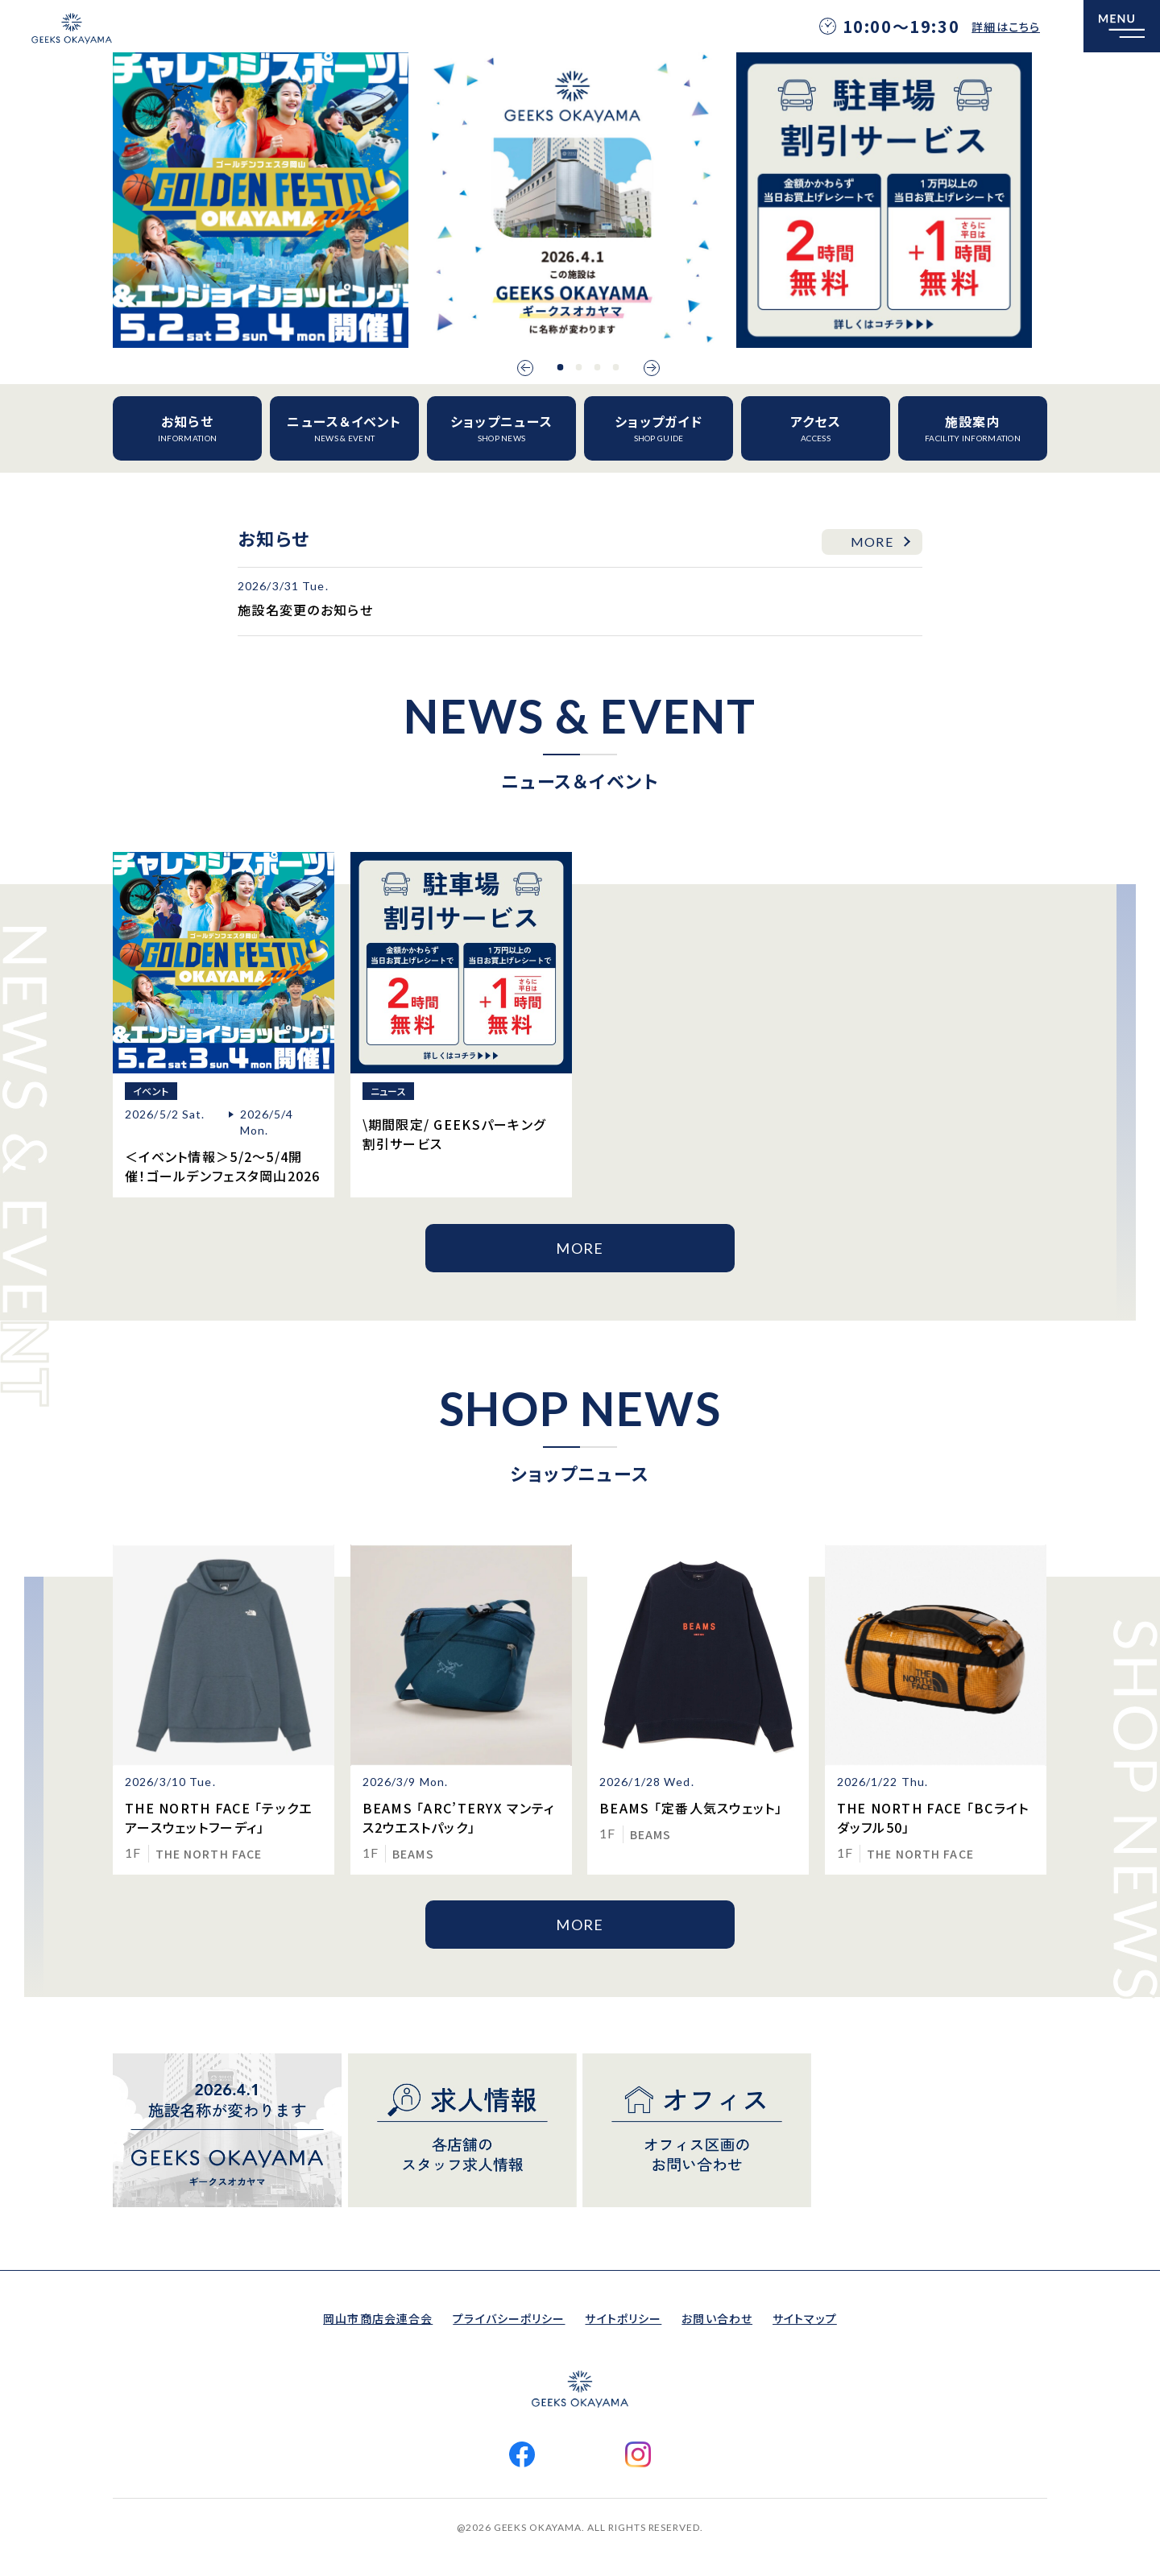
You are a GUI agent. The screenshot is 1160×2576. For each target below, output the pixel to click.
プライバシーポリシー (509, 2318)
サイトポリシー (623, 2318)
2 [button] (579, 367)
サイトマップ (805, 2318)
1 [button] (560, 367)
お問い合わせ (717, 2318)
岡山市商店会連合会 (378, 2318)
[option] (260, 200)
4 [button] (616, 367)
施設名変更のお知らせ (305, 609)
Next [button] (652, 368)
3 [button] (597, 367)
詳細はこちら (1006, 26)
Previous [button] (525, 368)
